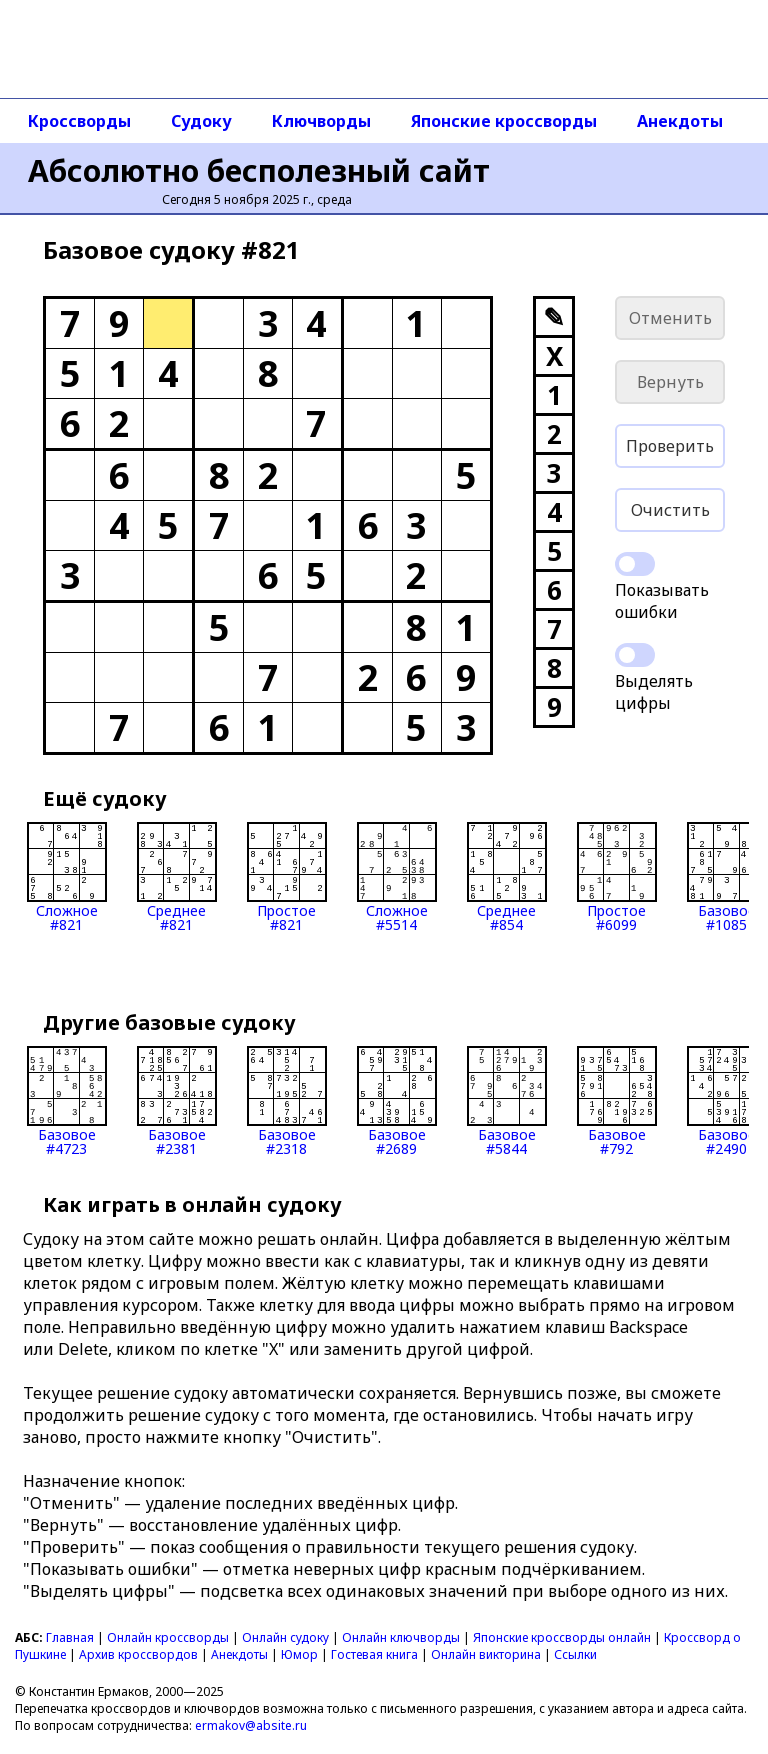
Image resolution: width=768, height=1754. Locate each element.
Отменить (670, 318)
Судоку (201, 121)
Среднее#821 (177, 877)
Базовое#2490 (727, 1101)
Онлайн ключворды (401, 1637)
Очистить (670, 510)
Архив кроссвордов (138, 1654)
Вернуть (670, 382)
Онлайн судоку (285, 1637)
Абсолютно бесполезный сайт (259, 170)
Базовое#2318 (287, 1101)
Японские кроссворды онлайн (562, 1637)
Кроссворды (79, 121)
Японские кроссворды (504, 121)
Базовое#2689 (397, 1101)
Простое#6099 (617, 877)
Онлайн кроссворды (168, 1637)
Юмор (299, 1654)
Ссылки (575, 1654)
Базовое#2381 (177, 1101)
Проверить (670, 446)
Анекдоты (680, 121)
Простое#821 (287, 877)
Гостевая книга (374, 1654)
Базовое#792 (617, 1101)
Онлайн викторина (486, 1654)
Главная (70, 1637)
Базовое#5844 (507, 1101)
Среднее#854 (507, 877)
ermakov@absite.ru (251, 1725)
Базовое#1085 (727, 877)
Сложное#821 (67, 877)
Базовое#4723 (67, 1101)
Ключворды (321, 121)
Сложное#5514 (397, 877)
